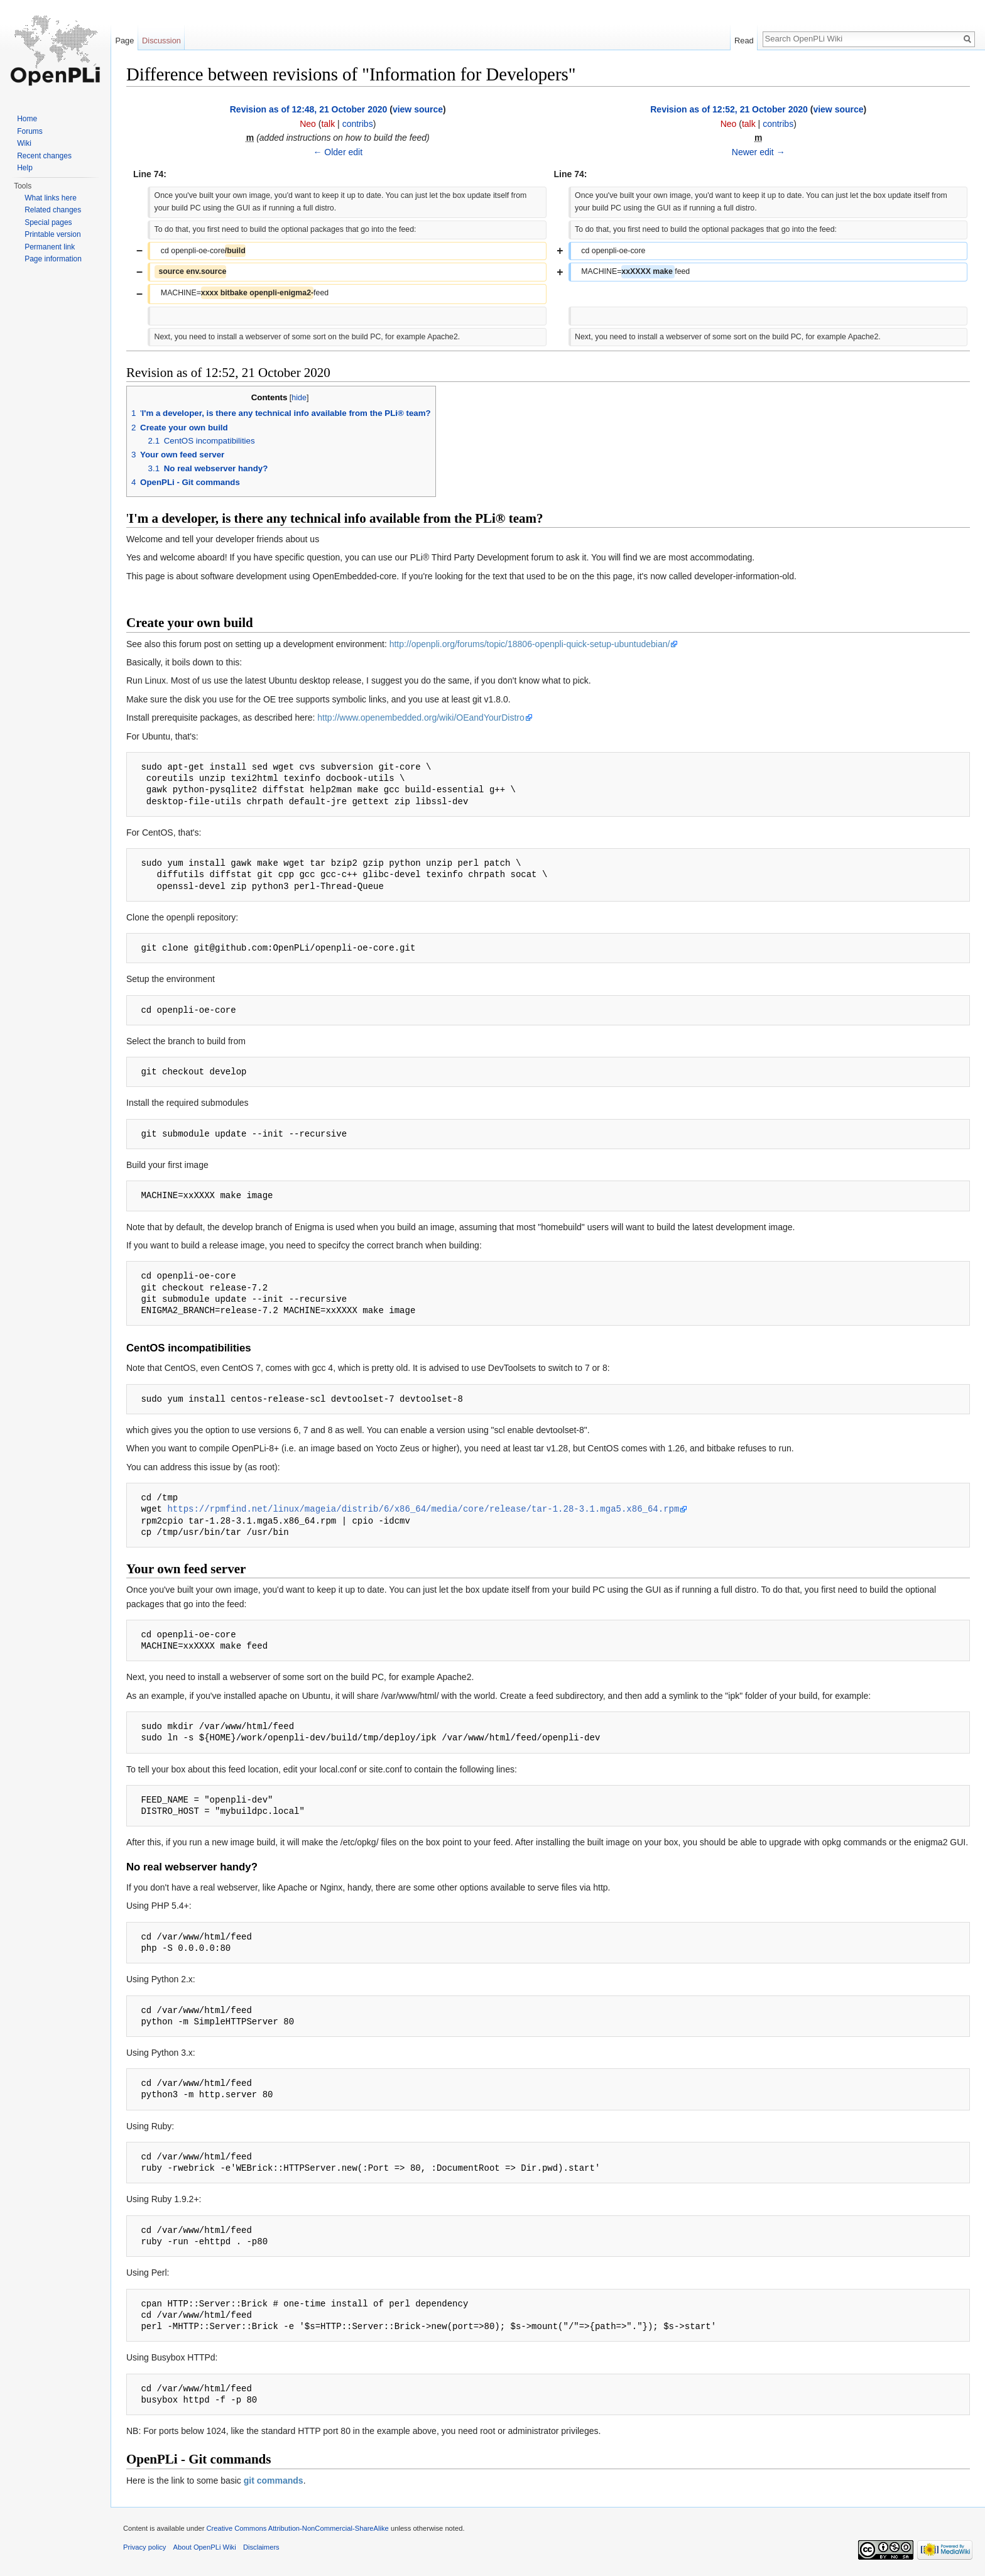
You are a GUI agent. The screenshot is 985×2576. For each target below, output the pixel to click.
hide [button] (299, 397)
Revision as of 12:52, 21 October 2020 (729, 109)
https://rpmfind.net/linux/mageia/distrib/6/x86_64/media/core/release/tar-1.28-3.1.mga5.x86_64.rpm (423, 1509)
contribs (357, 124)
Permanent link (49, 247)
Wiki (24, 143)
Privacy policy (144, 2547)
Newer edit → (758, 152)
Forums (30, 131)
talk (328, 124)
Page (124, 40)
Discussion (161, 40)
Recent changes (44, 155)
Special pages (48, 222)
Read (744, 40)
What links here (50, 198)
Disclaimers (261, 2547)
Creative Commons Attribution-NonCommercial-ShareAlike (297, 2528)
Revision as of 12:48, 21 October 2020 (309, 109)
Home (27, 118)
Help (25, 167)
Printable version (52, 234)
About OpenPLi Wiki (204, 2547)
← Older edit (337, 152)
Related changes (52, 209)
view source (418, 109)
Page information (53, 258)
